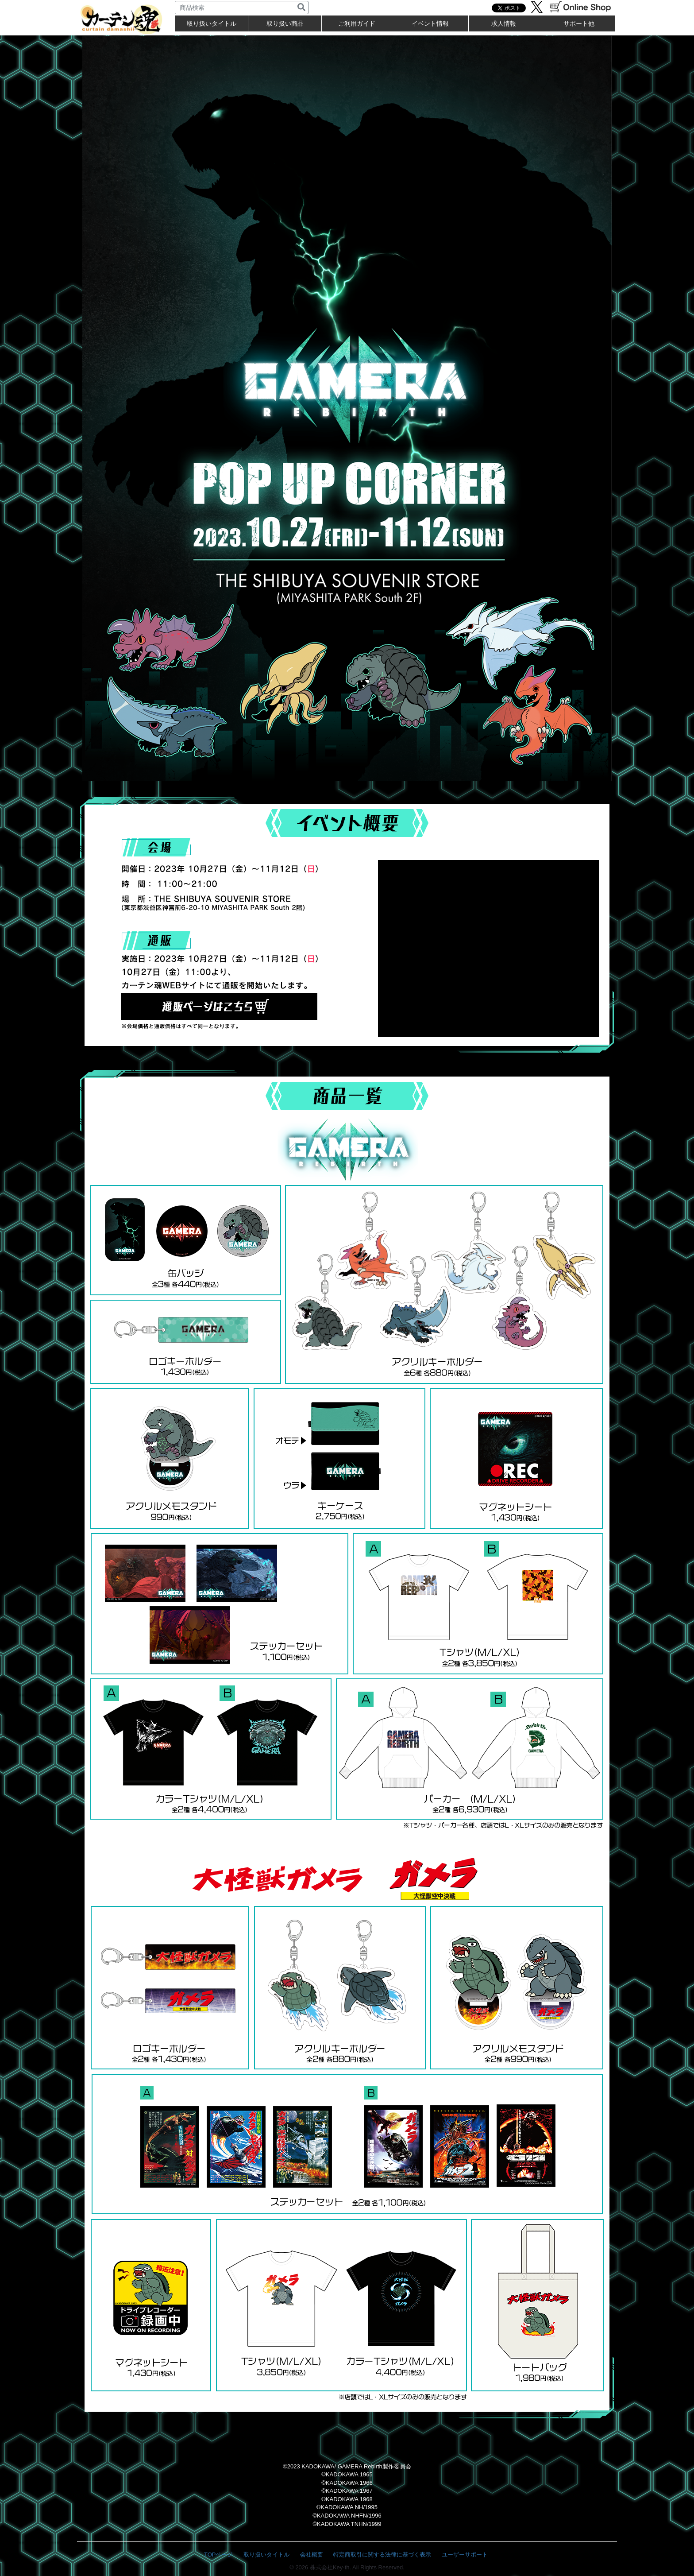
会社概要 (311, 2554)
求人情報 (503, 23)
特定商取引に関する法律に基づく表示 (382, 2554)
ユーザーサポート (465, 2554)
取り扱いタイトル (266, 2554)
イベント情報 (430, 23)
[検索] (301, 7)
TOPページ (218, 2554)
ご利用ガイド (356, 23)
